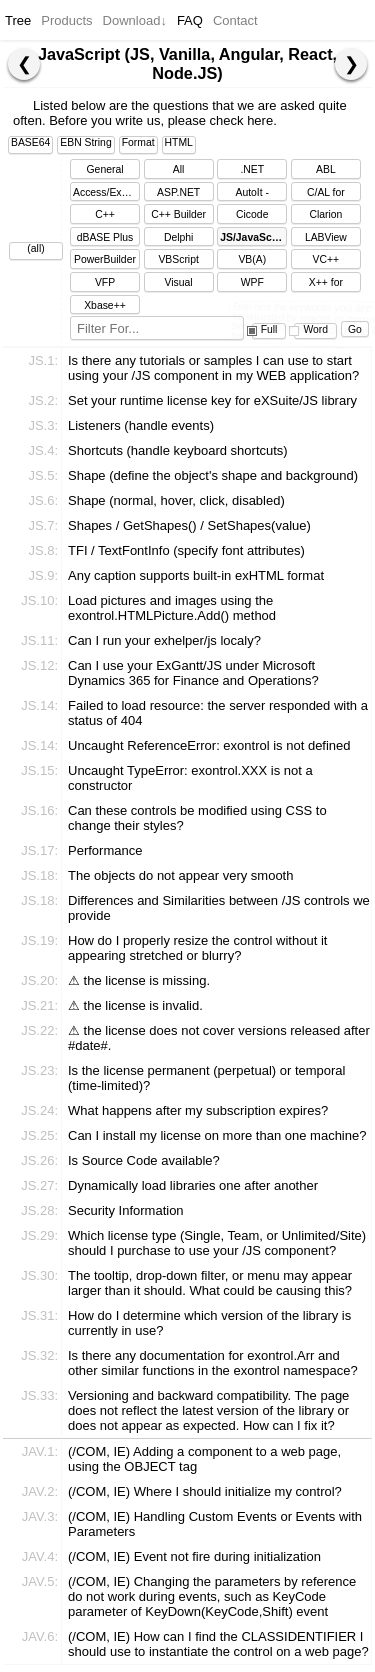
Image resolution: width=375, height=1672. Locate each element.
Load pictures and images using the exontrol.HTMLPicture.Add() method (172, 608)
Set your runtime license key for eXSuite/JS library (212, 400)
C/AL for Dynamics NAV (326, 194)
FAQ (190, 20)
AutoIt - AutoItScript (252, 194)
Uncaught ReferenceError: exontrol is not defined (209, 745)
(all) (35, 248)
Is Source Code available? (144, 1160)
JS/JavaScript (253, 237)
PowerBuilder (105, 259)
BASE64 (30, 142)
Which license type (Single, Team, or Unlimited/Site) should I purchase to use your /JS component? (217, 1243)
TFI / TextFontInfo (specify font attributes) (186, 550)
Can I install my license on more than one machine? (217, 1135)
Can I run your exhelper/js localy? (164, 640)
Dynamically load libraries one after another (193, 1185)
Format (138, 142)
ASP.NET (178, 192)
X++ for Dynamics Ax (326, 284)
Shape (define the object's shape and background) (213, 475)
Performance (105, 850)
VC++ (326, 259)
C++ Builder (178, 214)
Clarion (325, 214)
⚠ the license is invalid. (135, 1005)
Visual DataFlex (179, 284)
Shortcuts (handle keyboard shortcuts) (178, 450)
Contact (235, 20)
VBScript (178, 259)
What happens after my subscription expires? (198, 1110)
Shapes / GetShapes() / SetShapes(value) (189, 525)
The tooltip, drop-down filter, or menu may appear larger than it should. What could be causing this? (210, 1283)
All (179, 169)
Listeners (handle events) (141, 425)
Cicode (252, 214)
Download (135, 20)
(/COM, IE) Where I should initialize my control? (205, 1491)
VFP (105, 282)
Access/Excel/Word (106, 192)
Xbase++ (105, 305)
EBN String (85, 142)
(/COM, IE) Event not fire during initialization (194, 1556)
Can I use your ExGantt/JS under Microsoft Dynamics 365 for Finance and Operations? (193, 673)
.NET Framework (252, 171)
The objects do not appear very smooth (180, 875)
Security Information (126, 1210)
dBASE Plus (105, 237)
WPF (252, 282)
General (105, 169)
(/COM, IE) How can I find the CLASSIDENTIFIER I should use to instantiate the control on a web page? (218, 1644)
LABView (326, 237)
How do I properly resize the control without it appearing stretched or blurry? (197, 948)
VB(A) (252, 259)
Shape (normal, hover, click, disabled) (176, 500)
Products (66, 20)
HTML (179, 142)
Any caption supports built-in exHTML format (196, 575)
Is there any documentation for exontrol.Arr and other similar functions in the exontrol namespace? (213, 1363)
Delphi (178, 237)
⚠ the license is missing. (139, 980)
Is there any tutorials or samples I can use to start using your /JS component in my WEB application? (213, 368)
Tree (18, 20)
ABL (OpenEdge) (326, 171)
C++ (105, 214)
